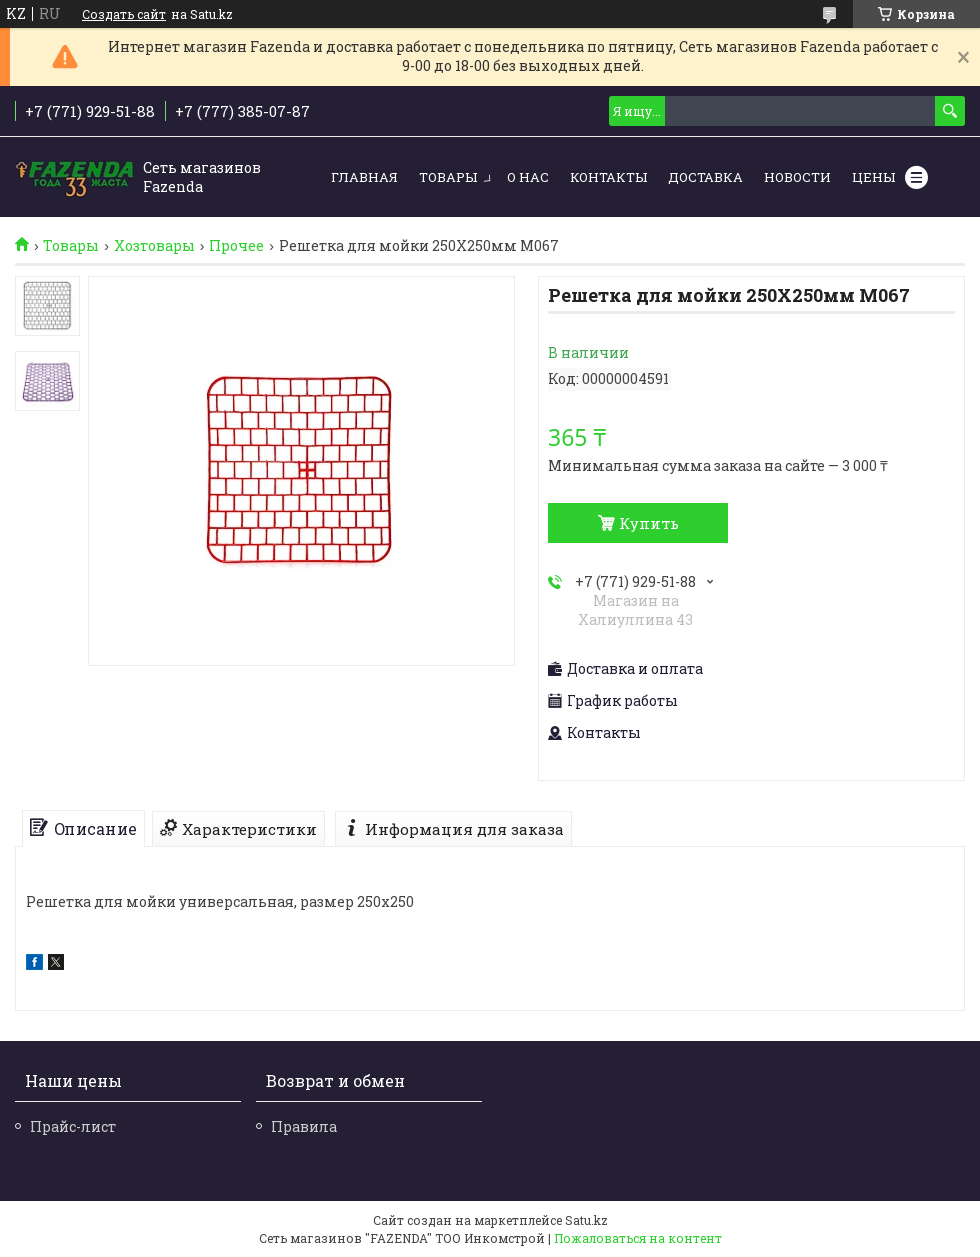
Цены (873, 177)
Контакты (608, 177)
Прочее (236, 246)
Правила (304, 1126)
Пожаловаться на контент (638, 1238)
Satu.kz (586, 1220)
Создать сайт (124, 14)
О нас (528, 177)
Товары (448, 177)
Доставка (705, 177)
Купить (649, 523)
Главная (364, 177)
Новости (797, 177)
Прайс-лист (73, 1126)
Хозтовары (154, 246)
